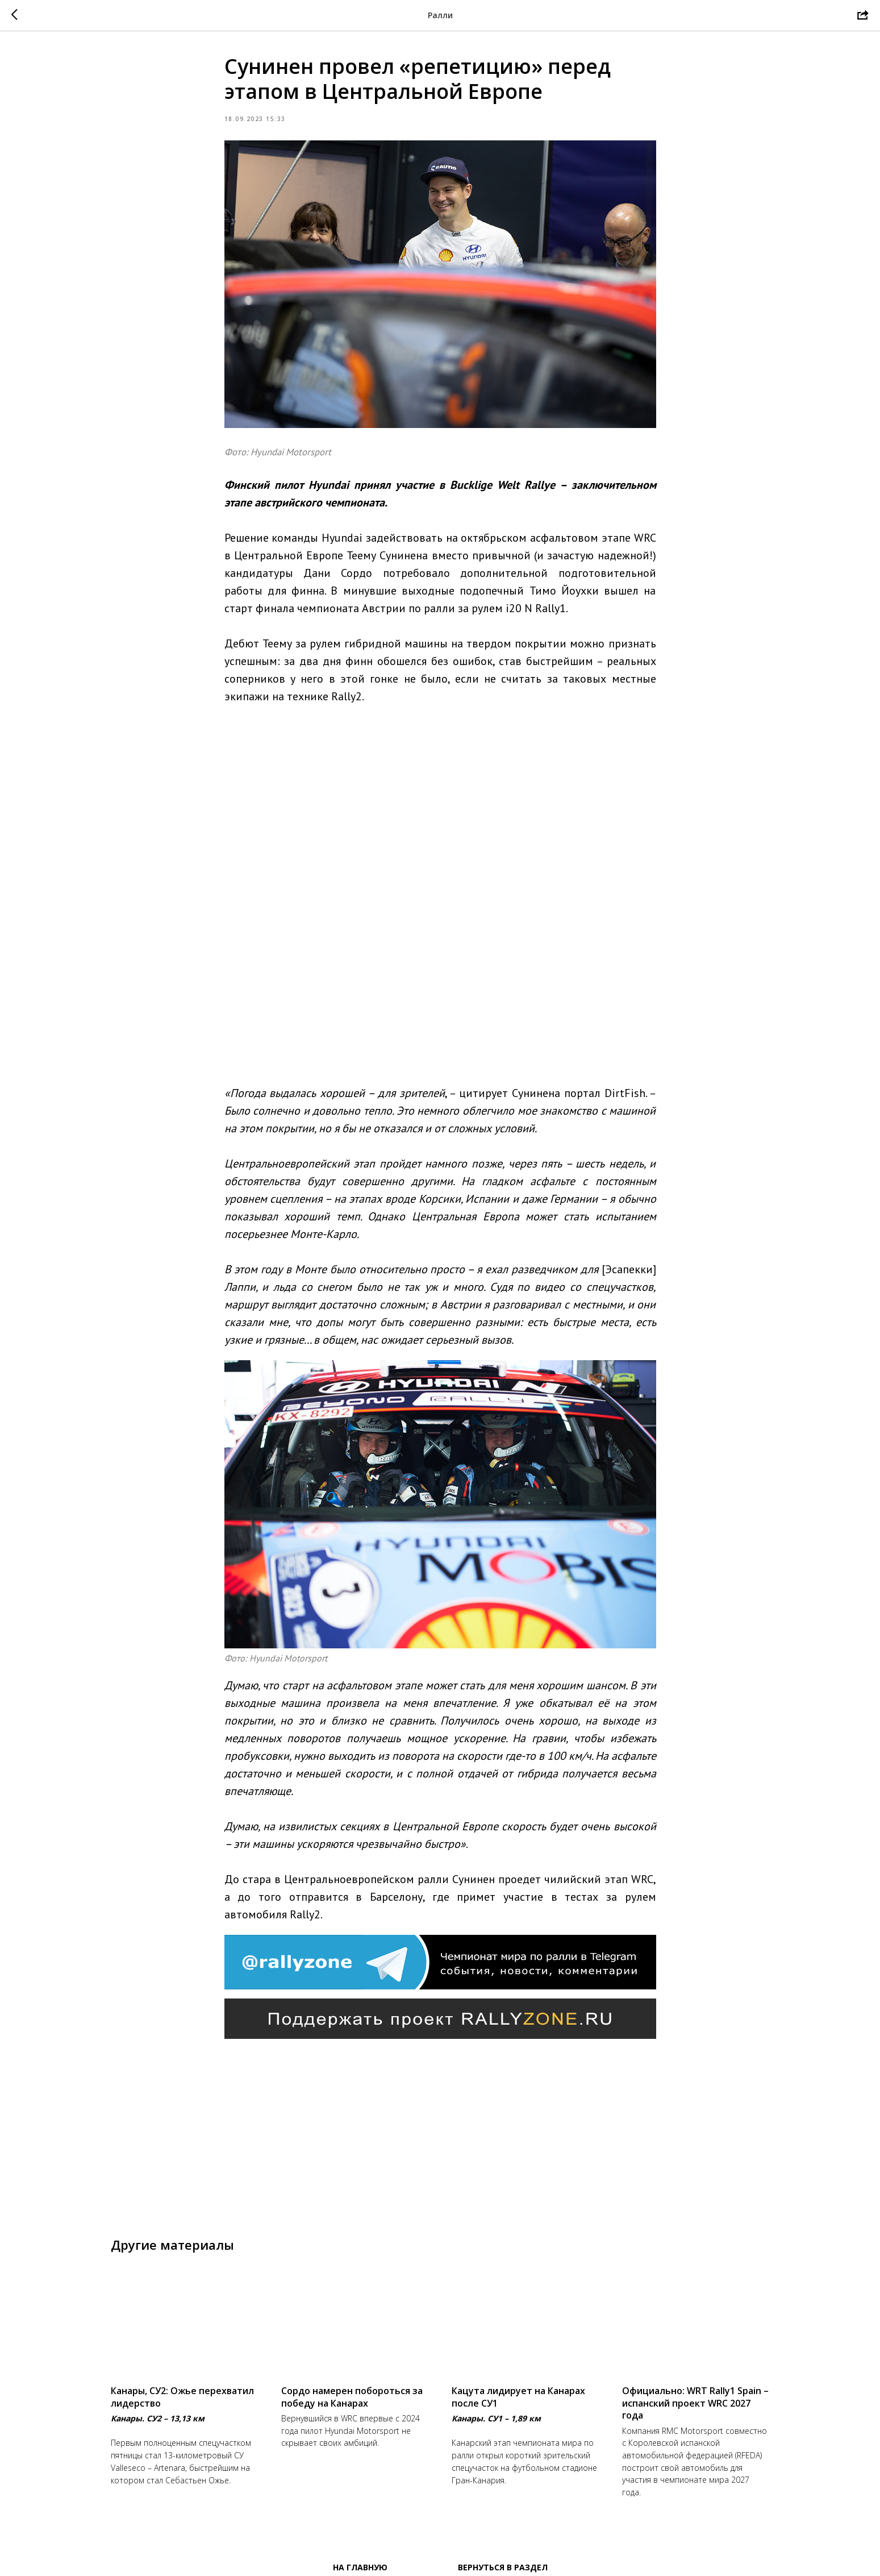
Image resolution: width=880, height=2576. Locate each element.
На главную (360, 2565)
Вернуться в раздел (503, 2565)
